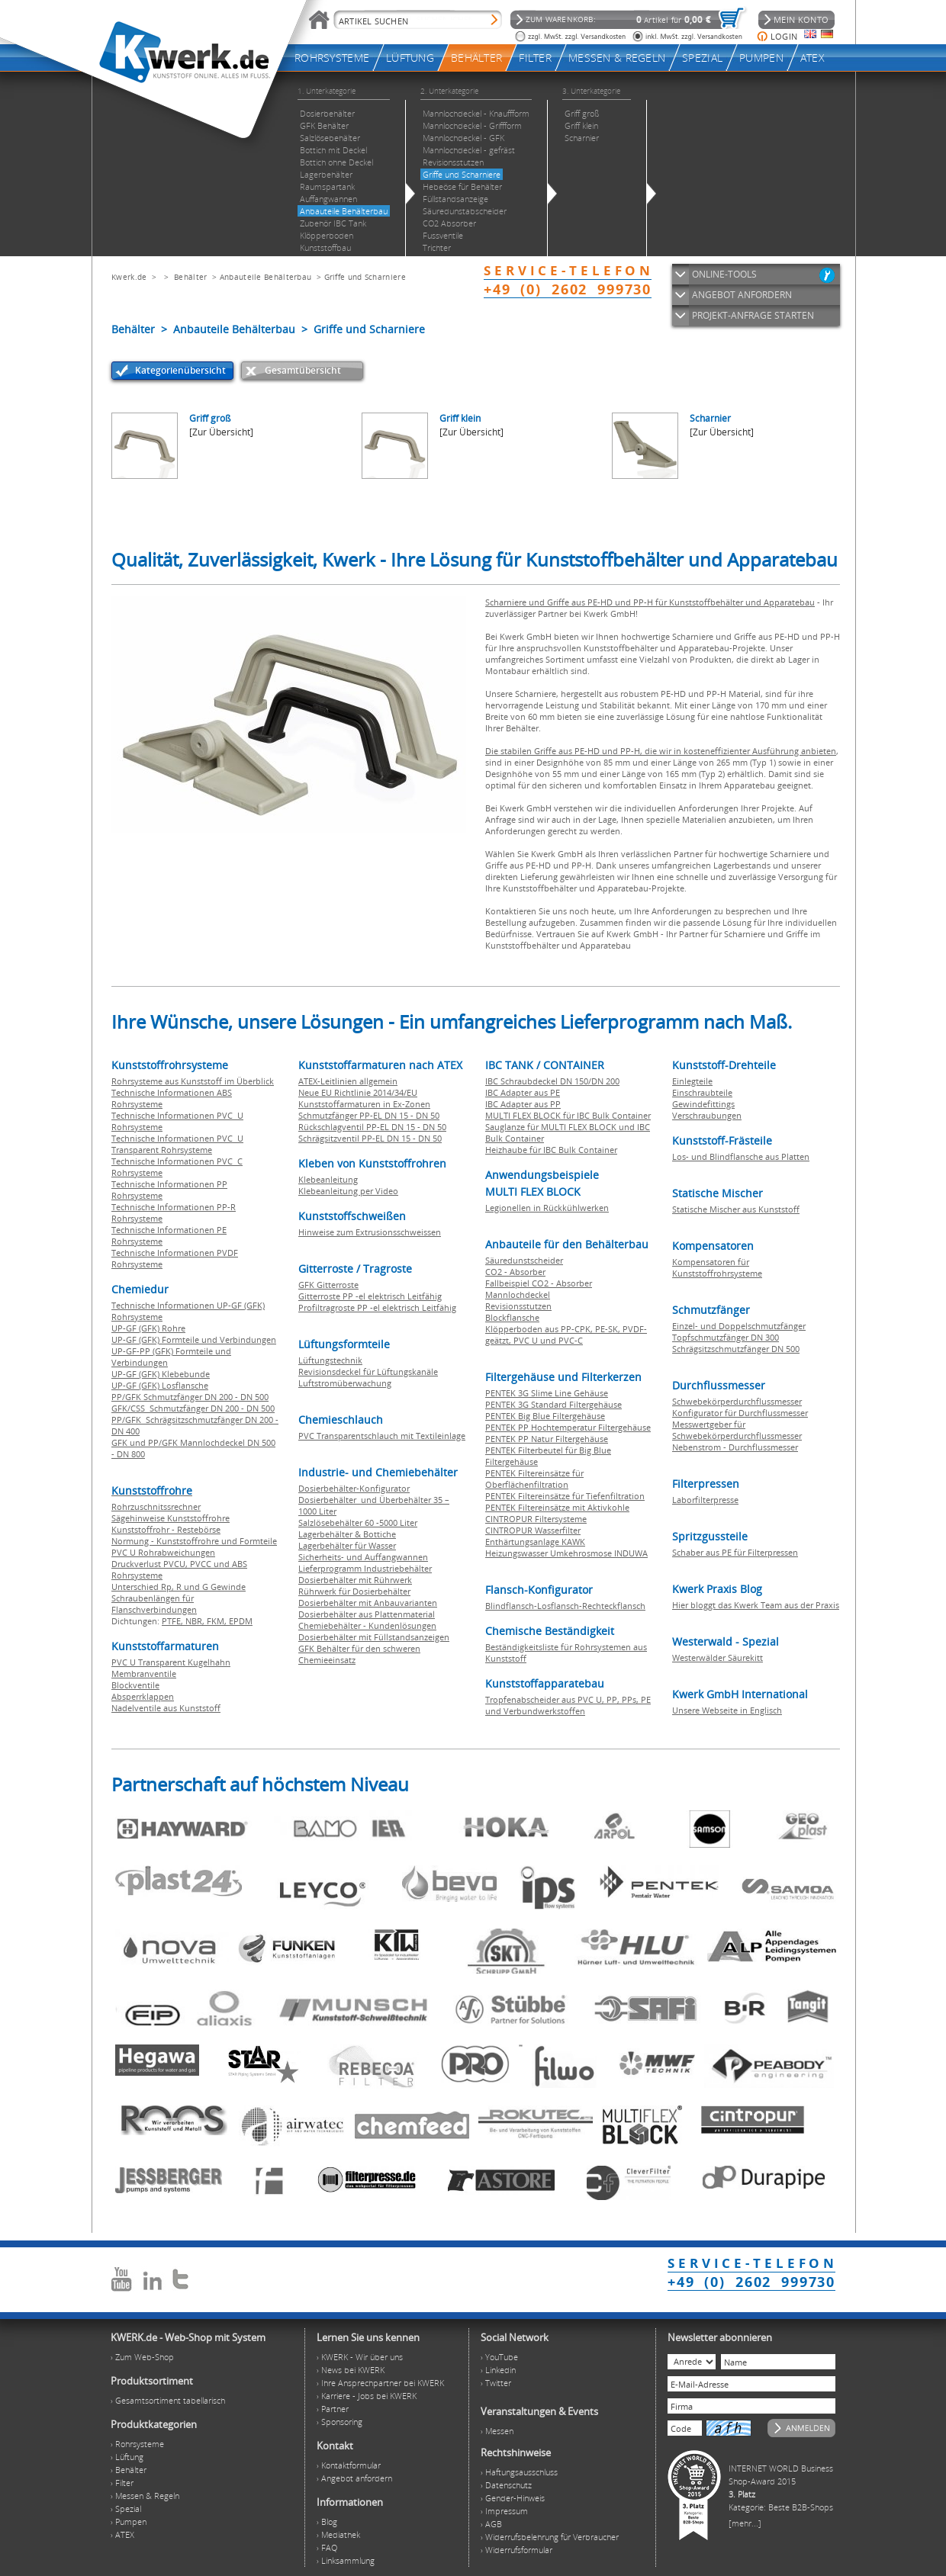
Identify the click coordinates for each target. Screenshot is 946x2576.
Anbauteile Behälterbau (266, 276)
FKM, (218, 1621)
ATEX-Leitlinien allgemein (347, 1081)
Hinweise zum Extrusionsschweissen (369, 1232)
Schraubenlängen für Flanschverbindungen (154, 1603)
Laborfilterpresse (705, 1499)
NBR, (196, 1621)
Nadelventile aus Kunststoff (165, 1708)
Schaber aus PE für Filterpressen (735, 1552)
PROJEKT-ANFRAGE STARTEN (753, 315)
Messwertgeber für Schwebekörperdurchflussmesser (737, 1429)
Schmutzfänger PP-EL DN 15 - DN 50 (368, 1115)
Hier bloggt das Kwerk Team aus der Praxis (755, 1605)
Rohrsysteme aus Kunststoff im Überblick (192, 1081)
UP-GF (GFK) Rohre (148, 1328)
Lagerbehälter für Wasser (347, 1545)
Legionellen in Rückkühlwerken (547, 1207)
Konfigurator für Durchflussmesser (740, 1412)
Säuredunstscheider (524, 1260)
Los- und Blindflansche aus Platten (740, 1156)
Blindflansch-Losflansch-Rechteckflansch (565, 1605)
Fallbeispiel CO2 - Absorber (538, 1283)
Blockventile (135, 1685)
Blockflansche (512, 1317)
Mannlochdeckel (517, 1294)
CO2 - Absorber (515, 1271)
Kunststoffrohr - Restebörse (165, 1529)
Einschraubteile (702, 1092)
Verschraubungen (707, 1115)
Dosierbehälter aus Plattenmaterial (366, 1614)
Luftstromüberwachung (344, 1383)
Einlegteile (692, 1081)
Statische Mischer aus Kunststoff (736, 1209)
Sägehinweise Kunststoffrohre (170, 1518)
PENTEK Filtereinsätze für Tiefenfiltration (565, 1496)
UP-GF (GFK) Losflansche (159, 1385)
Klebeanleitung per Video (348, 1190)
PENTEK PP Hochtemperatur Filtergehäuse (568, 1427)
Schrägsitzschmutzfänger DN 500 (736, 1348)
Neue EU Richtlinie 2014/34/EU (357, 1092)
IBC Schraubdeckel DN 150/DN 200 (552, 1081)
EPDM (241, 1621)
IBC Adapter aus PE (522, 1092)
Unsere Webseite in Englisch (727, 1710)
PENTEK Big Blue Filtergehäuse (545, 1415)
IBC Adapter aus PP (523, 1104)
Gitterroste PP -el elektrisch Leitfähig (370, 1296)
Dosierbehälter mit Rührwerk (355, 1579)
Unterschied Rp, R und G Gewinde (178, 1586)
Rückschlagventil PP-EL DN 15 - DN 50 (372, 1126)
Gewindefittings (703, 1104)
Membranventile (143, 1673)
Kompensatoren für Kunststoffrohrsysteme (717, 1267)
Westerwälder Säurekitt (717, 1657)
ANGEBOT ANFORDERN (742, 294)
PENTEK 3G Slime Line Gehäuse (546, 1393)
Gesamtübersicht (303, 370)
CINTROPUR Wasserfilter (533, 1530)
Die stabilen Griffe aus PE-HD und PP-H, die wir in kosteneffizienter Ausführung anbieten (660, 750)
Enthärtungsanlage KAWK (535, 1541)
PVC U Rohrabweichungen (163, 1552)
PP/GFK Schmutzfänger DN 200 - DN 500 (190, 1396)
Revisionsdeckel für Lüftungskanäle (368, 1371)
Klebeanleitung (328, 1179)
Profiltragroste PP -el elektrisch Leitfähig (377, 1307)
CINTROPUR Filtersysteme (536, 1518)
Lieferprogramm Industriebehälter (365, 1568)
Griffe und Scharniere (365, 276)
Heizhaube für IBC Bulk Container (551, 1149)
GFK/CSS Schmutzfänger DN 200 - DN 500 (193, 1408)
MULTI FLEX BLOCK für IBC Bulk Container (568, 1115)
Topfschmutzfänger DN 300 (725, 1337)
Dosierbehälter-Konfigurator (354, 1488)
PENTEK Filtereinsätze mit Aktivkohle (557, 1507)
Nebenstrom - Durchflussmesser (735, 1447)
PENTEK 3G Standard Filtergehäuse (553, 1404)
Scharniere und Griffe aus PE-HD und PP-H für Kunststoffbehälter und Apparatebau (650, 602)
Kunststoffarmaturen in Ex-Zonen (364, 1104)
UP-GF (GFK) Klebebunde (160, 1374)
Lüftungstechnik (330, 1360)
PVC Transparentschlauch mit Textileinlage (381, 1435)
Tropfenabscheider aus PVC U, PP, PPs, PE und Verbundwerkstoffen (568, 1705)
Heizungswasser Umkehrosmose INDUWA (566, 1553)
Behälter (190, 276)
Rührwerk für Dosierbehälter (354, 1591)
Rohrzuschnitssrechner (156, 1506)
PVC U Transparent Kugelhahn (170, 1662)
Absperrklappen (142, 1696)
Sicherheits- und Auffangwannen (363, 1557)
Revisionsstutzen (518, 1306)
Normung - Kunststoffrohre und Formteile (194, 1541)
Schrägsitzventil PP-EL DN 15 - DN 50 (370, 1138)
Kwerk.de (128, 276)
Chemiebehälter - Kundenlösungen (367, 1625)
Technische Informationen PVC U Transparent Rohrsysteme (177, 1143)
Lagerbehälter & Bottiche (347, 1534)
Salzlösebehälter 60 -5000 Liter (357, 1522)
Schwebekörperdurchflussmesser (737, 1401)
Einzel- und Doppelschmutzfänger (739, 1325)
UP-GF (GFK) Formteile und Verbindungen (193, 1339)
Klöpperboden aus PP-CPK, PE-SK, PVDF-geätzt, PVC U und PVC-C (566, 1334)
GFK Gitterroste (328, 1284)
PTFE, (173, 1621)
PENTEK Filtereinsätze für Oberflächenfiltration (534, 1478)
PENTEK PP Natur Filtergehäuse (546, 1438)
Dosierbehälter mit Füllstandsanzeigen (373, 1637)
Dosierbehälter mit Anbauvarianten (367, 1602)
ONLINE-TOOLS (724, 274)
